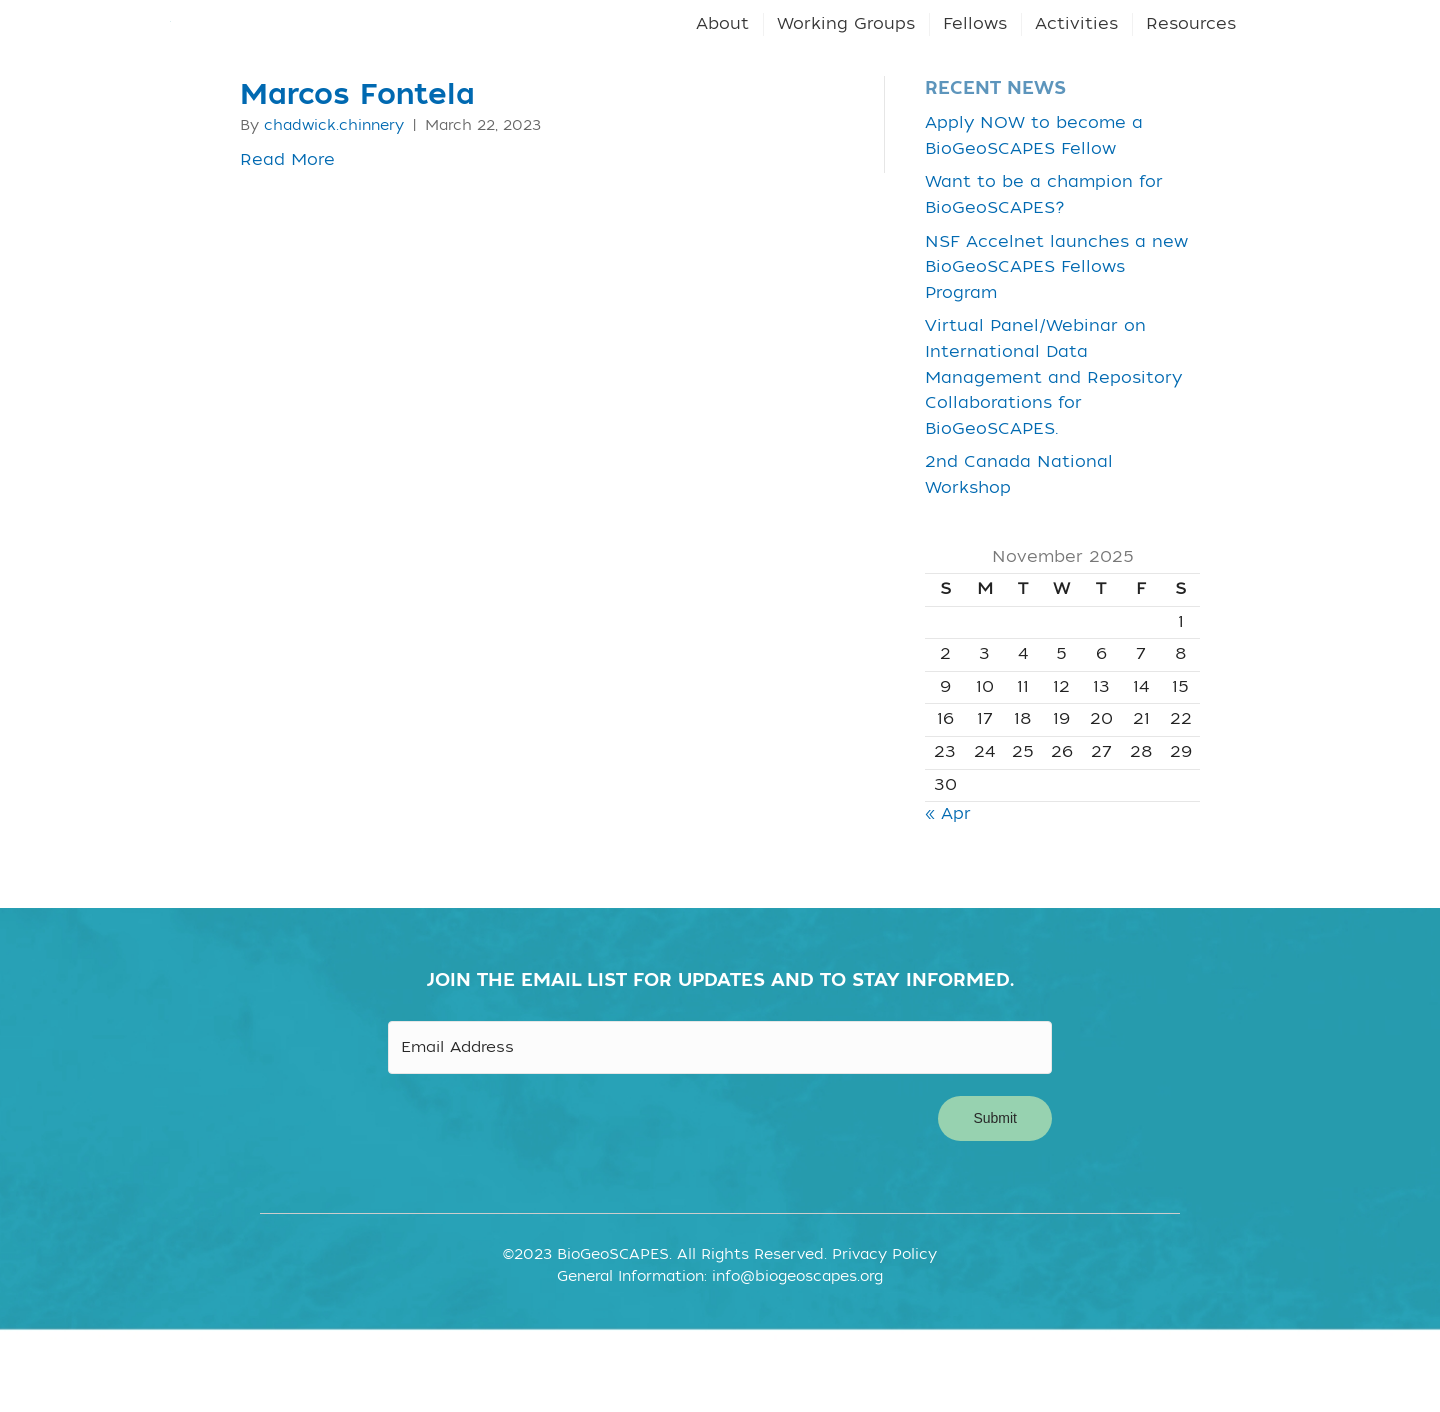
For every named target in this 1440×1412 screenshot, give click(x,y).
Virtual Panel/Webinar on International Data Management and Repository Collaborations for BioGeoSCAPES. (1053, 451)
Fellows (975, 61)
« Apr (948, 888)
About (722, 61)
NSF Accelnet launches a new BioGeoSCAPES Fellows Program (1056, 340)
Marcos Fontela (357, 169)
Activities (1076, 61)
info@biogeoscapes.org (797, 1344)
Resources (1191, 61)
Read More (287, 233)
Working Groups (846, 61)
